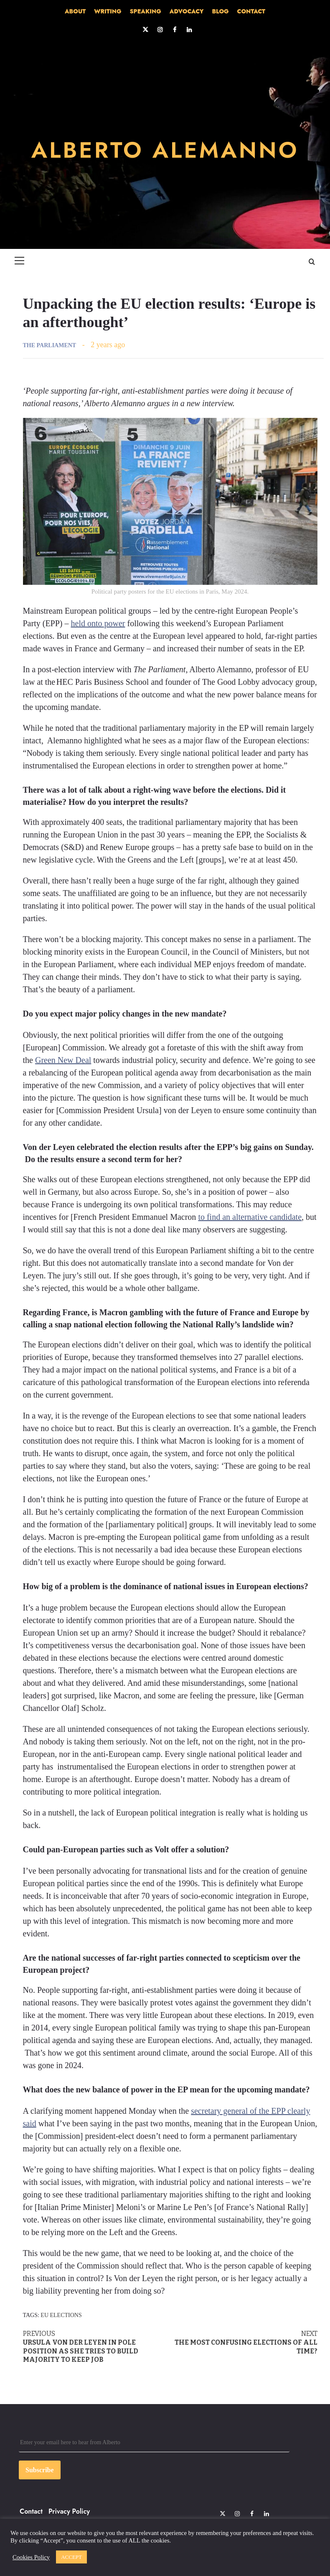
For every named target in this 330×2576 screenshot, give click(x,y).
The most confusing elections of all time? (243, 2342)
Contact (31, 2511)
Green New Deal (63, 1060)
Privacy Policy (69, 2511)
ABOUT (75, 11)
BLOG (220, 11)
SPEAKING (145, 11)
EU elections (61, 2315)
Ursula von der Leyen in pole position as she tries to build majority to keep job (96, 2346)
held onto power (98, 623)
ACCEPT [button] (71, 2557)
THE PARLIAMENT (49, 345)
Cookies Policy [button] (31, 2557)
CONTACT (251, 11)
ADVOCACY (187, 11)
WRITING (107, 11)
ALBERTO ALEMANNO (165, 149)
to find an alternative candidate (250, 1216)
